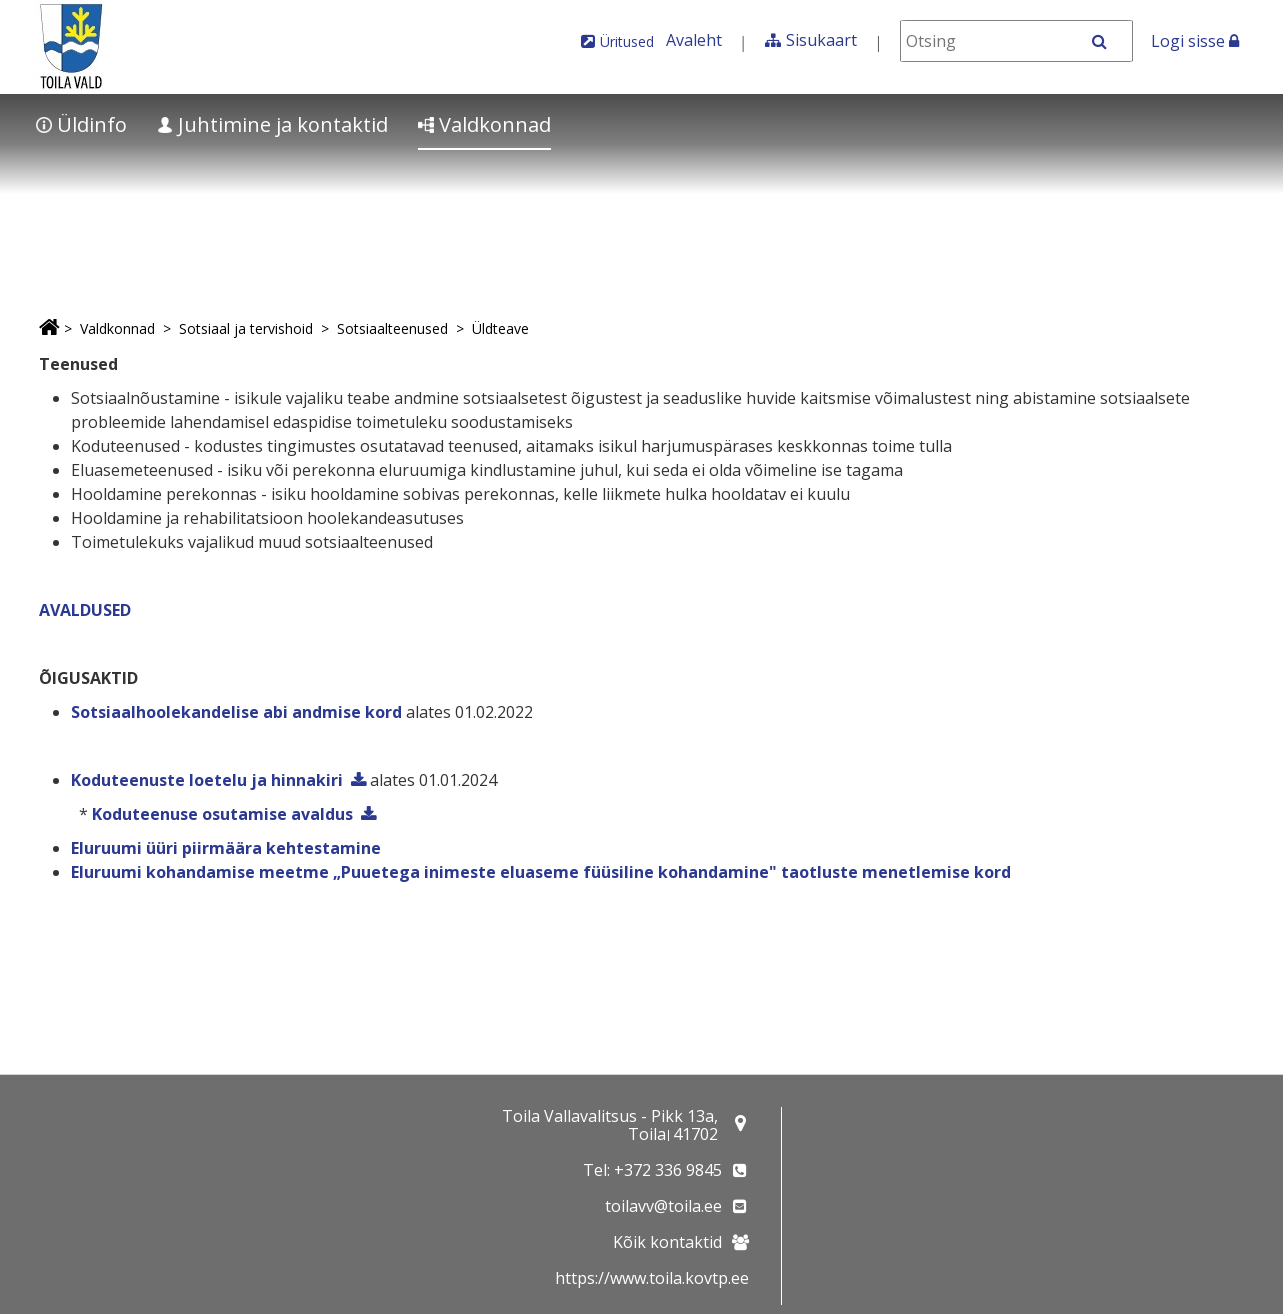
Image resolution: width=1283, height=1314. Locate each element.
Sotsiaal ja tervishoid (246, 328)
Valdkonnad (484, 124)
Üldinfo (81, 124)
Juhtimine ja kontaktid (272, 124)
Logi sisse (1195, 41)
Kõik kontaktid (667, 1242)
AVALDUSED (85, 610)
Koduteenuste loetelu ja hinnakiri (207, 780)
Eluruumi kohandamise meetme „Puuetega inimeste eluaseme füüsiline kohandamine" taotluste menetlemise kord (541, 872)
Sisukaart (821, 40)
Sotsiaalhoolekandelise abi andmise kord (236, 712)
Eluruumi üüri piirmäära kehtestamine (226, 848)
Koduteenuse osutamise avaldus (222, 814)
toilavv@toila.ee (663, 1206)
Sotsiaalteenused (392, 328)
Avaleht (694, 40)
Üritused (627, 41)
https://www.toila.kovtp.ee (652, 1278)
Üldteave (500, 328)
